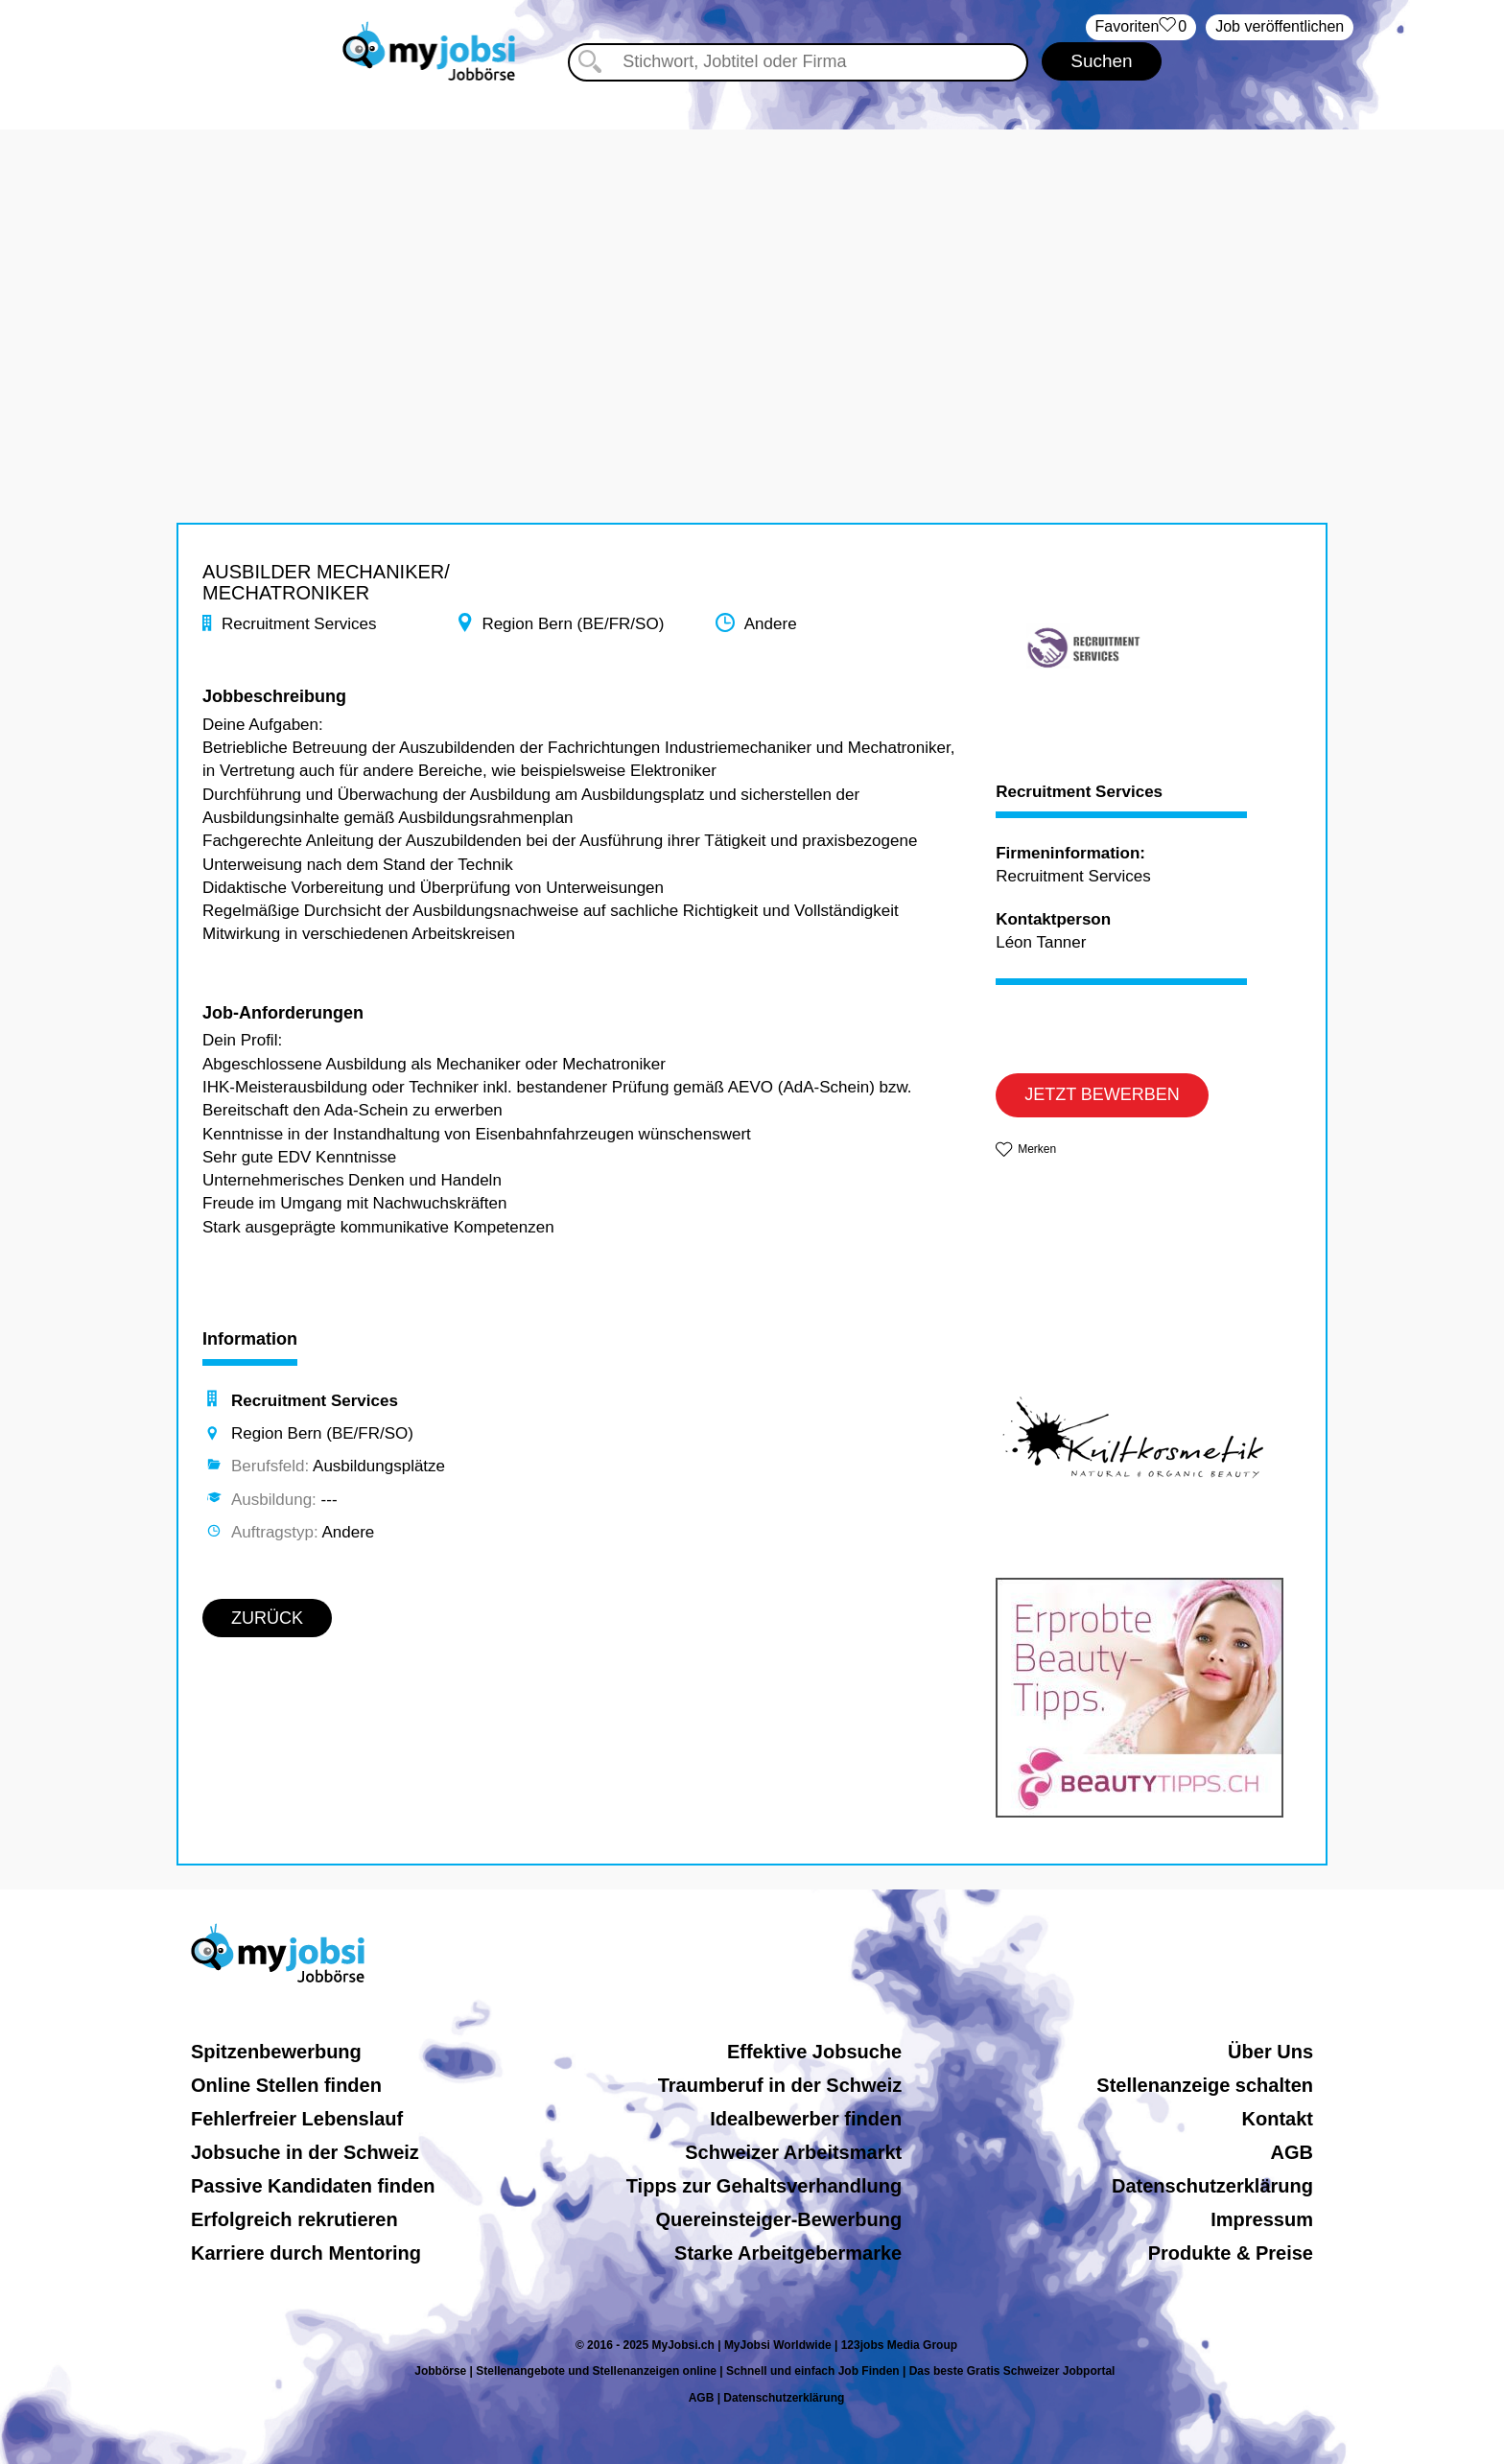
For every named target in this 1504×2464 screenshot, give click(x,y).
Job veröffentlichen (1279, 26)
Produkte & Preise (1230, 2253)
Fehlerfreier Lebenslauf (297, 2118)
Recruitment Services (1079, 792)
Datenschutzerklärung (1212, 2185)
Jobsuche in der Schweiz (305, 2152)
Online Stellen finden (286, 2085)
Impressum (1261, 2219)
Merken (1037, 1149)
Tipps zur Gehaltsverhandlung (764, 2185)
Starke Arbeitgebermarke (788, 2253)
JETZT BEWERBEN (1102, 1094)
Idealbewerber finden (806, 2118)
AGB (1292, 2152)
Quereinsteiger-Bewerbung (779, 2219)
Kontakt (1277, 2118)
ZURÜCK (267, 1618)
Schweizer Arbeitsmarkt (793, 2152)
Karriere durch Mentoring (306, 2253)
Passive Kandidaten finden (313, 2185)
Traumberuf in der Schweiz (780, 2085)
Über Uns (1270, 2051)
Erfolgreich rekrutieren (294, 2219)
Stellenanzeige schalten (1204, 2085)
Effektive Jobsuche (814, 2051)
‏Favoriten (1141, 27)
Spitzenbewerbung (276, 2051)
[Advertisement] (752, 263)
